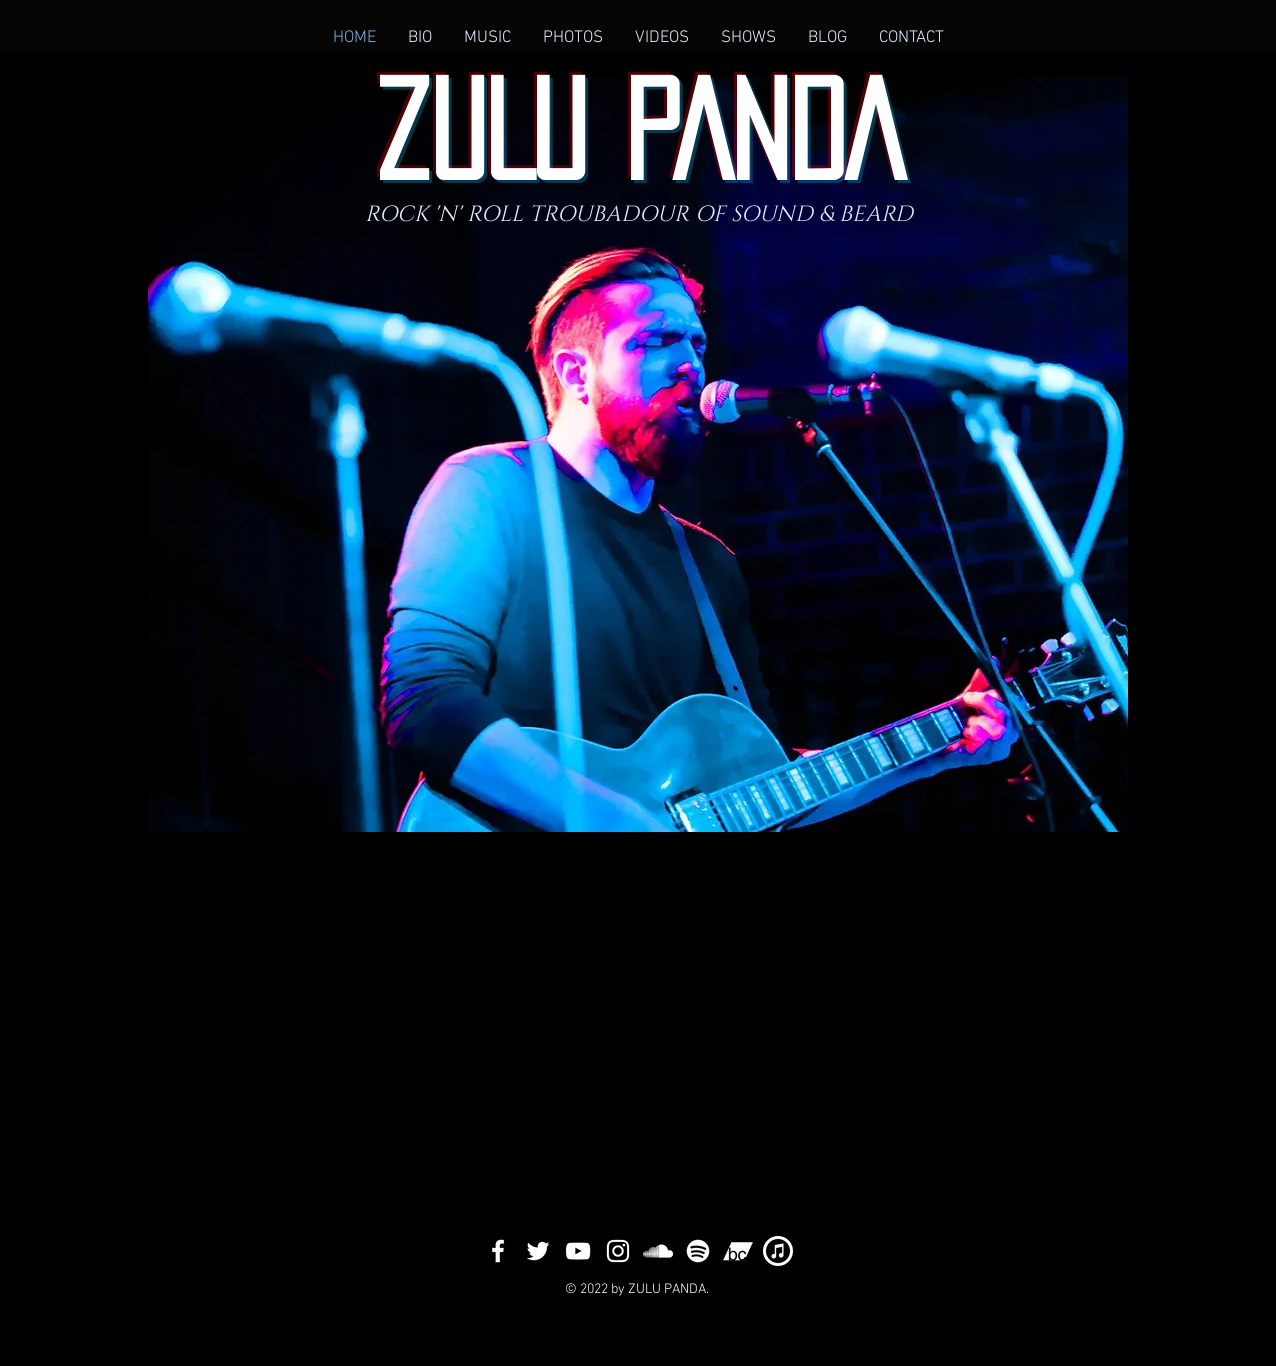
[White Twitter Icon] (538, 1251)
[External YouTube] (867, 1029)
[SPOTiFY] (698, 1251)
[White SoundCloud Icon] (658, 1251)
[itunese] (778, 1251)
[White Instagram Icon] (618, 1251)
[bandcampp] (738, 1251)
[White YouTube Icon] (578, 1251)
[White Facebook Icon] (498, 1251)
